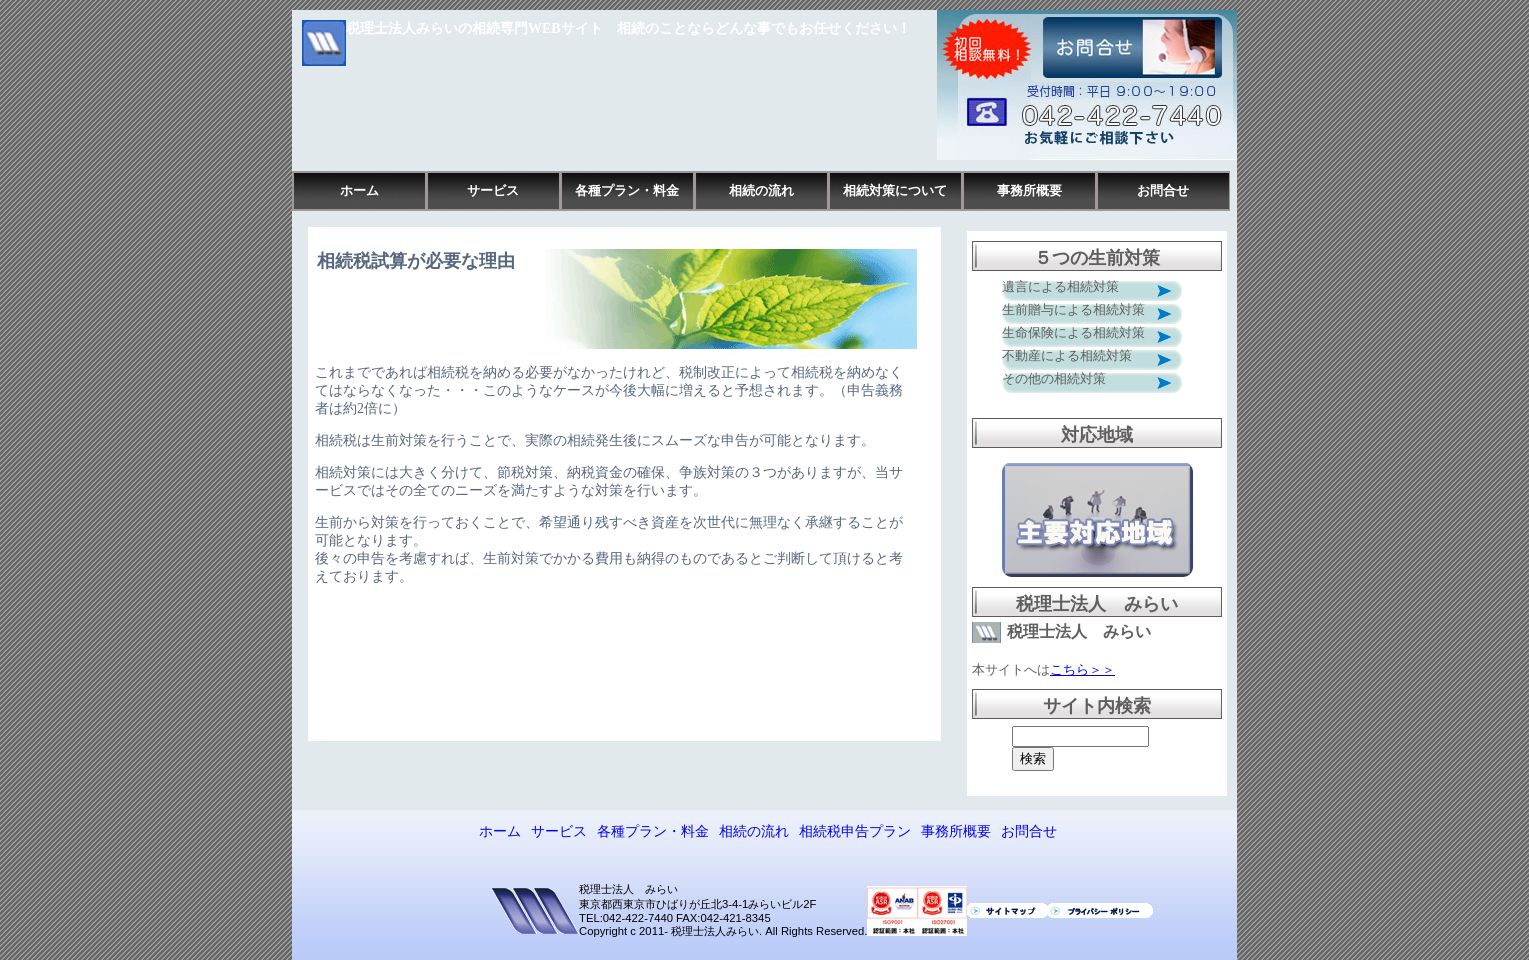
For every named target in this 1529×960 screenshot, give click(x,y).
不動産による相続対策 (1067, 355)
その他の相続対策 (1054, 378)
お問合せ (1163, 190)
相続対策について (895, 190)
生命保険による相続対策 (1073, 332)
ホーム (359, 190)
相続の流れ (761, 190)
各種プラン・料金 (627, 190)
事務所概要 (1029, 190)
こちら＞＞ (1082, 669)
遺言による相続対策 (1060, 286)
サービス (493, 190)
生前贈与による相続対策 (1073, 309)
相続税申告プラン (855, 831)
